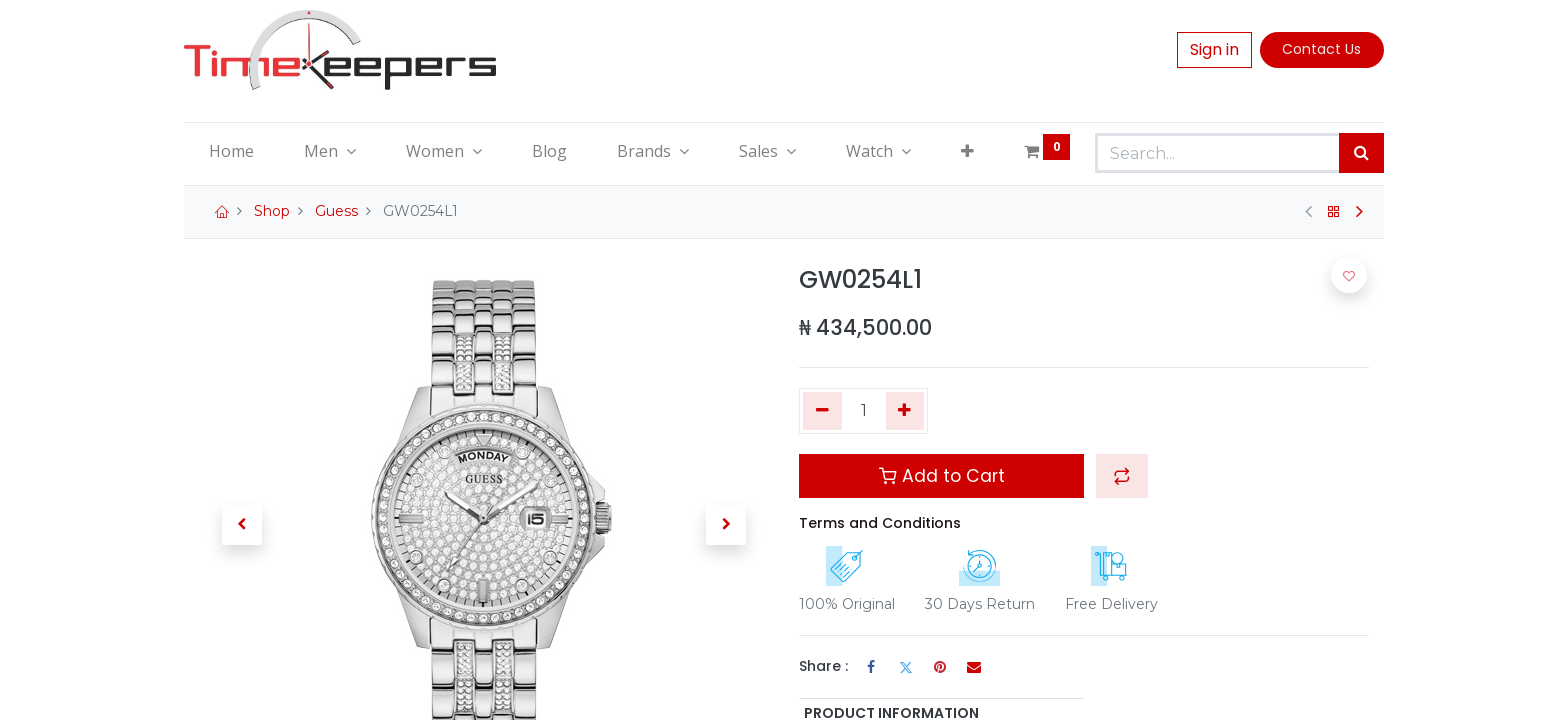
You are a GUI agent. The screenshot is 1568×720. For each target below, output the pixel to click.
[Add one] (905, 411)
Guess (336, 211)
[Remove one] (822, 411)
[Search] (1361, 153)
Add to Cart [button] (942, 476)
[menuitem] (231, 151)
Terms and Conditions (880, 523)
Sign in (1214, 49)
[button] (967, 151)
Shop (272, 211)
